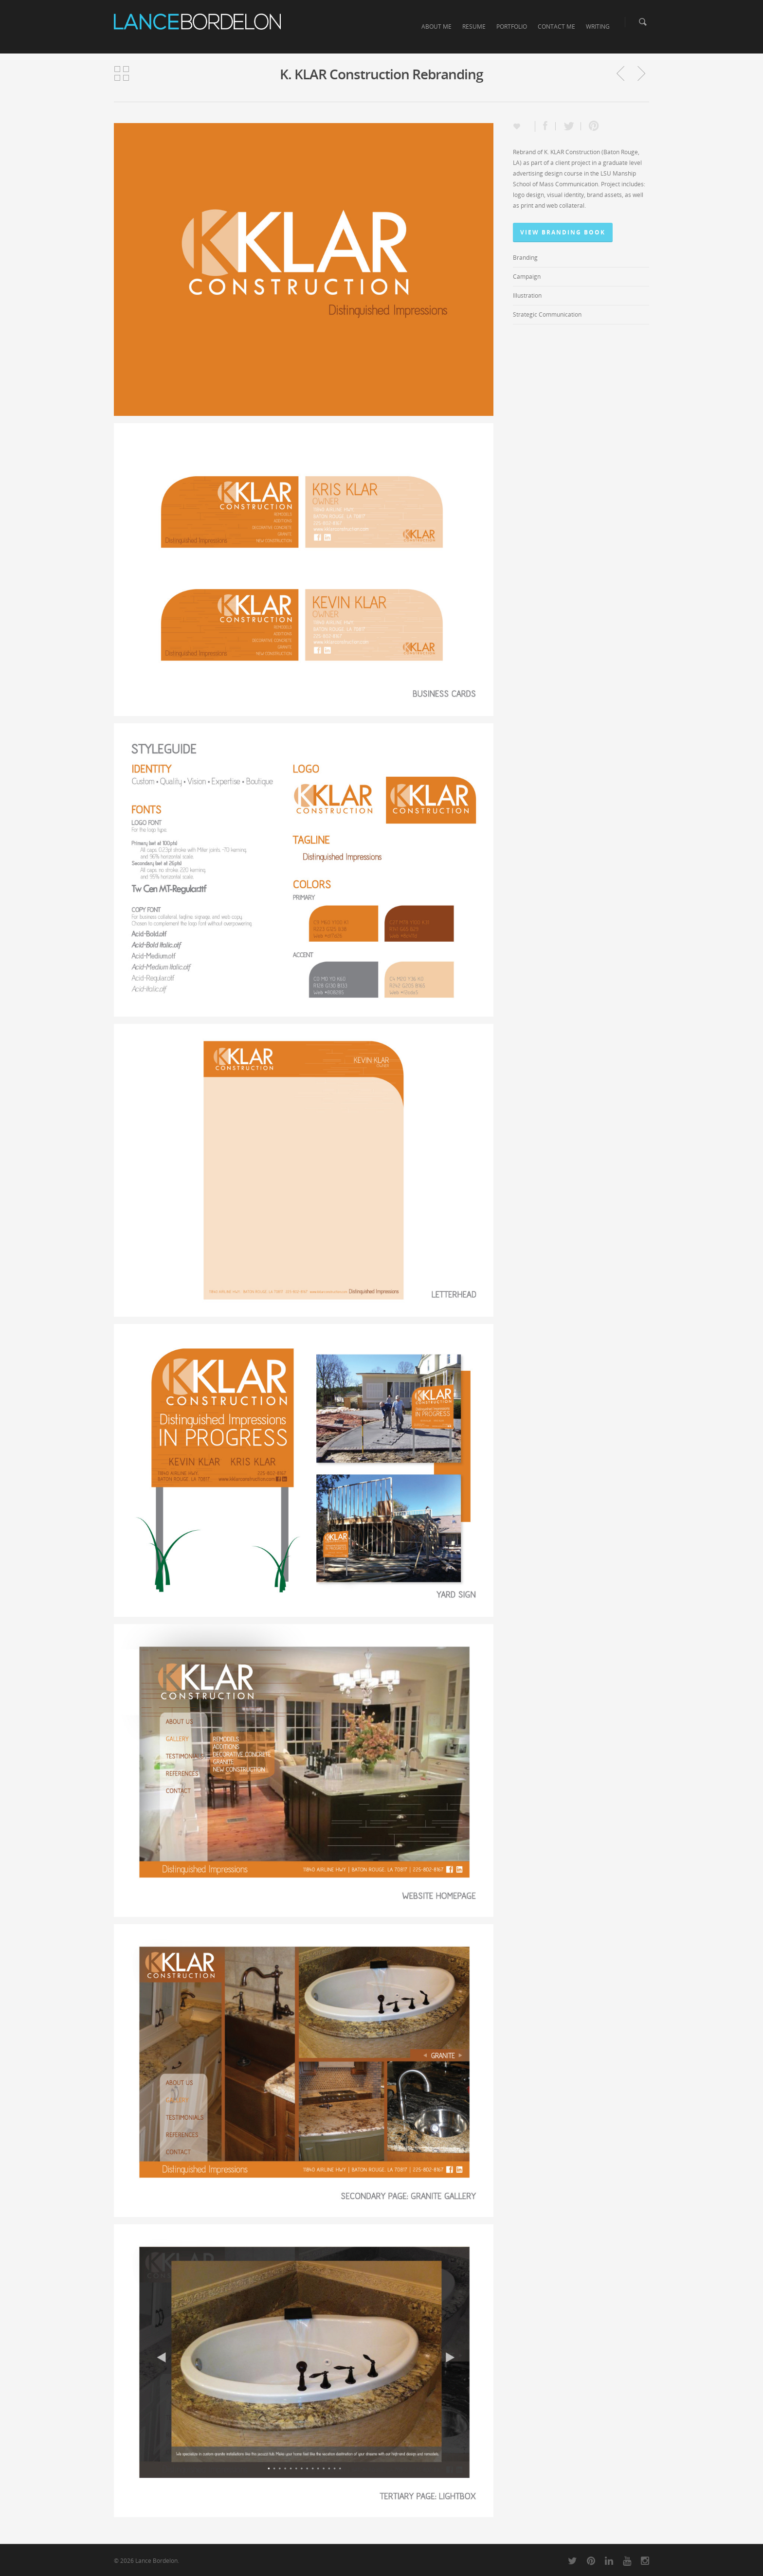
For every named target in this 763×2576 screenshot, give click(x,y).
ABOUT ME (436, 26)
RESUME (474, 26)
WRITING (598, 26)
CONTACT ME (556, 26)
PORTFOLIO (511, 26)
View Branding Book (562, 232)
